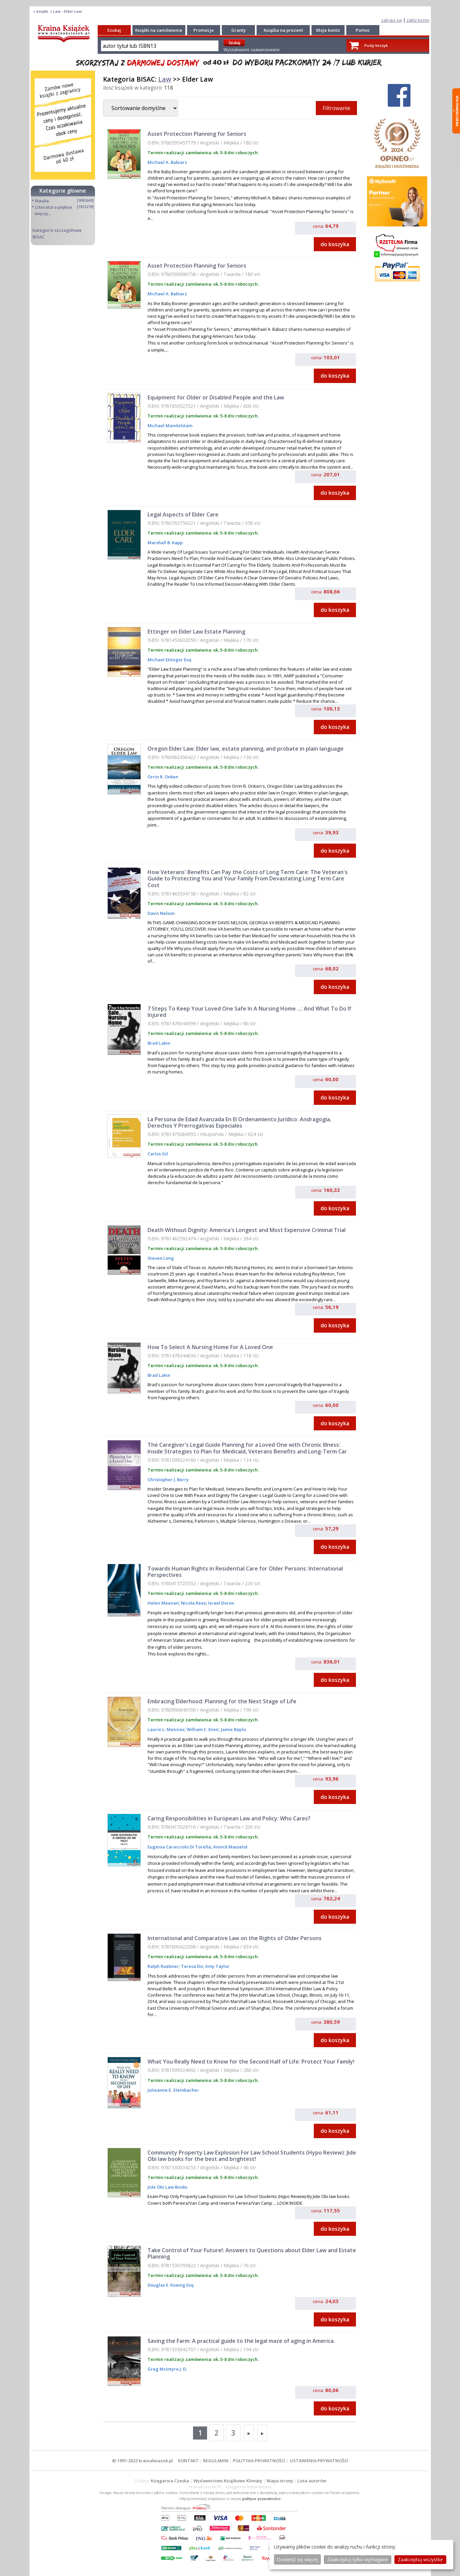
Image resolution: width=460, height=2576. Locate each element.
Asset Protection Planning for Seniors (197, 133)
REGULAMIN (215, 2461)
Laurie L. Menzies (166, 1729)
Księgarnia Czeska (170, 2481)
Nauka (42, 201)
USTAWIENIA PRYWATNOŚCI (319, 2461)
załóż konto (418, 20)
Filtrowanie (336, 108)
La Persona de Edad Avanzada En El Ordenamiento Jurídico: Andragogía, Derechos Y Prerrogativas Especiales (239, 1122)
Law (164, 79)
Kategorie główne (62, 190)
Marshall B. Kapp (165, 543)
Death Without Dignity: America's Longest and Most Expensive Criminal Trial (247, 1230)
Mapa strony (280, 2481)
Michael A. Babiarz (167, 162)
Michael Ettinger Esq (169, 660)
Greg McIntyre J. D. (167, 2369)
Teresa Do (191, 1966)
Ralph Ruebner (163, 1966)
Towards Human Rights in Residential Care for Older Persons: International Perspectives (245, 1572)
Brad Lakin (159, 1043)
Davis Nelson (161, 913)
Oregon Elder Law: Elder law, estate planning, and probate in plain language (246, 748)
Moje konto (328, 30)
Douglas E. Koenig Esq (171, 2285)
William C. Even (202, 1729)
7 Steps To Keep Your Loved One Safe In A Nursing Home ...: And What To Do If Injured (249, 1012)
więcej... (42, 213)
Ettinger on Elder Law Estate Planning (196, 631)
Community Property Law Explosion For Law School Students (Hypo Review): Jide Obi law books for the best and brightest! (252, 2156)
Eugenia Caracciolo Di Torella (179, 1847)
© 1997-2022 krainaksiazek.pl (142, 2461)
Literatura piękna (53, 207)
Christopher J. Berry (168, 1479)
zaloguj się (391, 20)
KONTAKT (188, 2461)
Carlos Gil (158, 1154)
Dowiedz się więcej (297, 2559)
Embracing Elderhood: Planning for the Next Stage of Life (222, 1701)
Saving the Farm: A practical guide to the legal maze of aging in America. (241, 2341)
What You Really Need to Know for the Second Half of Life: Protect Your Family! (251, 2061)
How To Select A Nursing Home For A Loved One (210, 1347)
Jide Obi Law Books (167, 2187)
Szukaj (114, 30)
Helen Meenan (163, 1603)
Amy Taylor (216, 1966)
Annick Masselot (230, 1847)
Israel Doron (220, 1603)
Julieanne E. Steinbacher (173, 2090)
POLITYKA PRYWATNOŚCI (259, 2461)
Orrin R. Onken (163, 777)
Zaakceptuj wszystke (420, 2559)
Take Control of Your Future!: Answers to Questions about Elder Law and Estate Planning (252, 2253)
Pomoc (363, 30)
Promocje (203, 30)
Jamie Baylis (233, 1729)
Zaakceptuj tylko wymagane (357, 2559)
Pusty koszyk (376, 45)
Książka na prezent (283, 30)
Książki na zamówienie (158, 30)
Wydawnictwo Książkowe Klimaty (227, 2481)
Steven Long (161, 1258)
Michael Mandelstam (170, 425)
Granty (238, 30)
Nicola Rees (193, 1603)
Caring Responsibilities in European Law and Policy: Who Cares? (229, 1818)
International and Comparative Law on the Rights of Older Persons (234, 1938)
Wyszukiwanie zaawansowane (251, 50)
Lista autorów (311, 2481)
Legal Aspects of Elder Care (183, 514)
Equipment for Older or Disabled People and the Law (216, 397)
